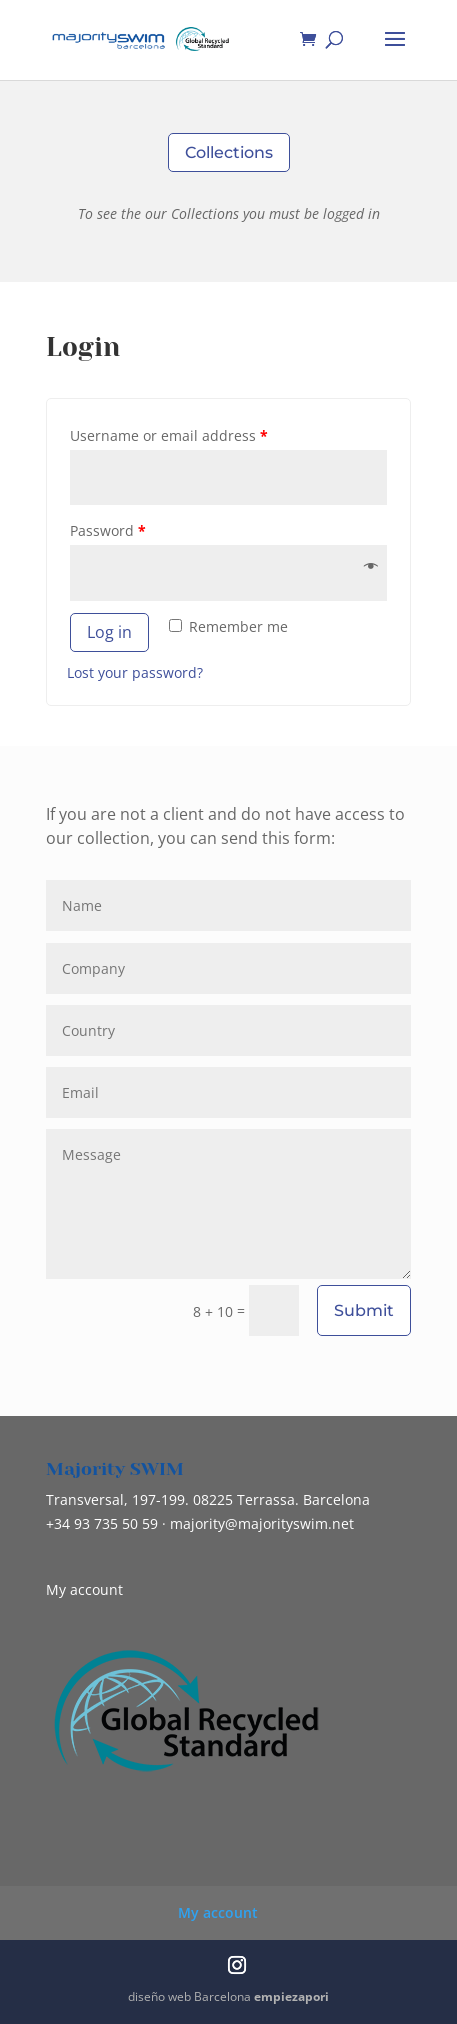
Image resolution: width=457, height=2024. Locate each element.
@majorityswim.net (262, 1523)
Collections (229, 152)
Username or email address (169, 435)
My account (84, 1589)
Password (108, 530)
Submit (364, 1310)
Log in (109, 632)
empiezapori (291, 1996)
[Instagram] (237, 1967)
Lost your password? (135, 672)
